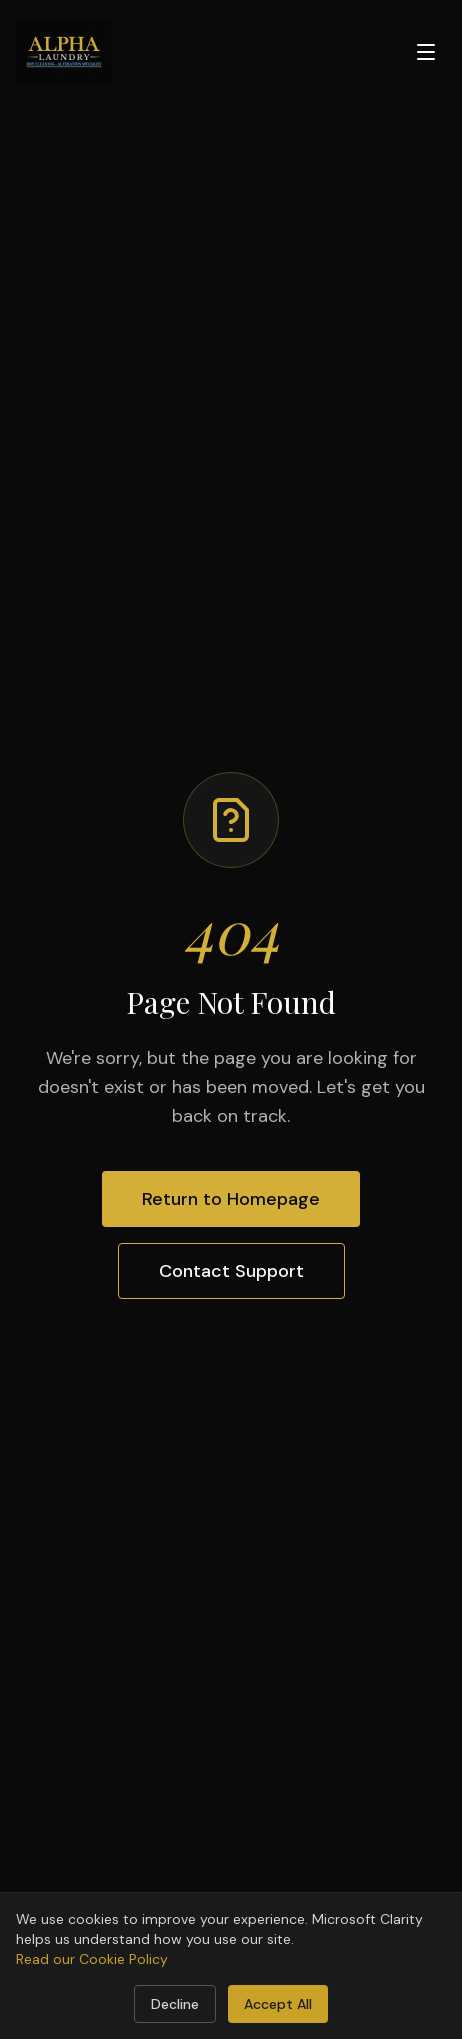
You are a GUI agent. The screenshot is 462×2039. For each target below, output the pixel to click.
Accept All (278, 2004)
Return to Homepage (231, 1199)
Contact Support (231, 1271)
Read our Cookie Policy (92, 1959)
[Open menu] (426, 52)
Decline (175, 2004)
